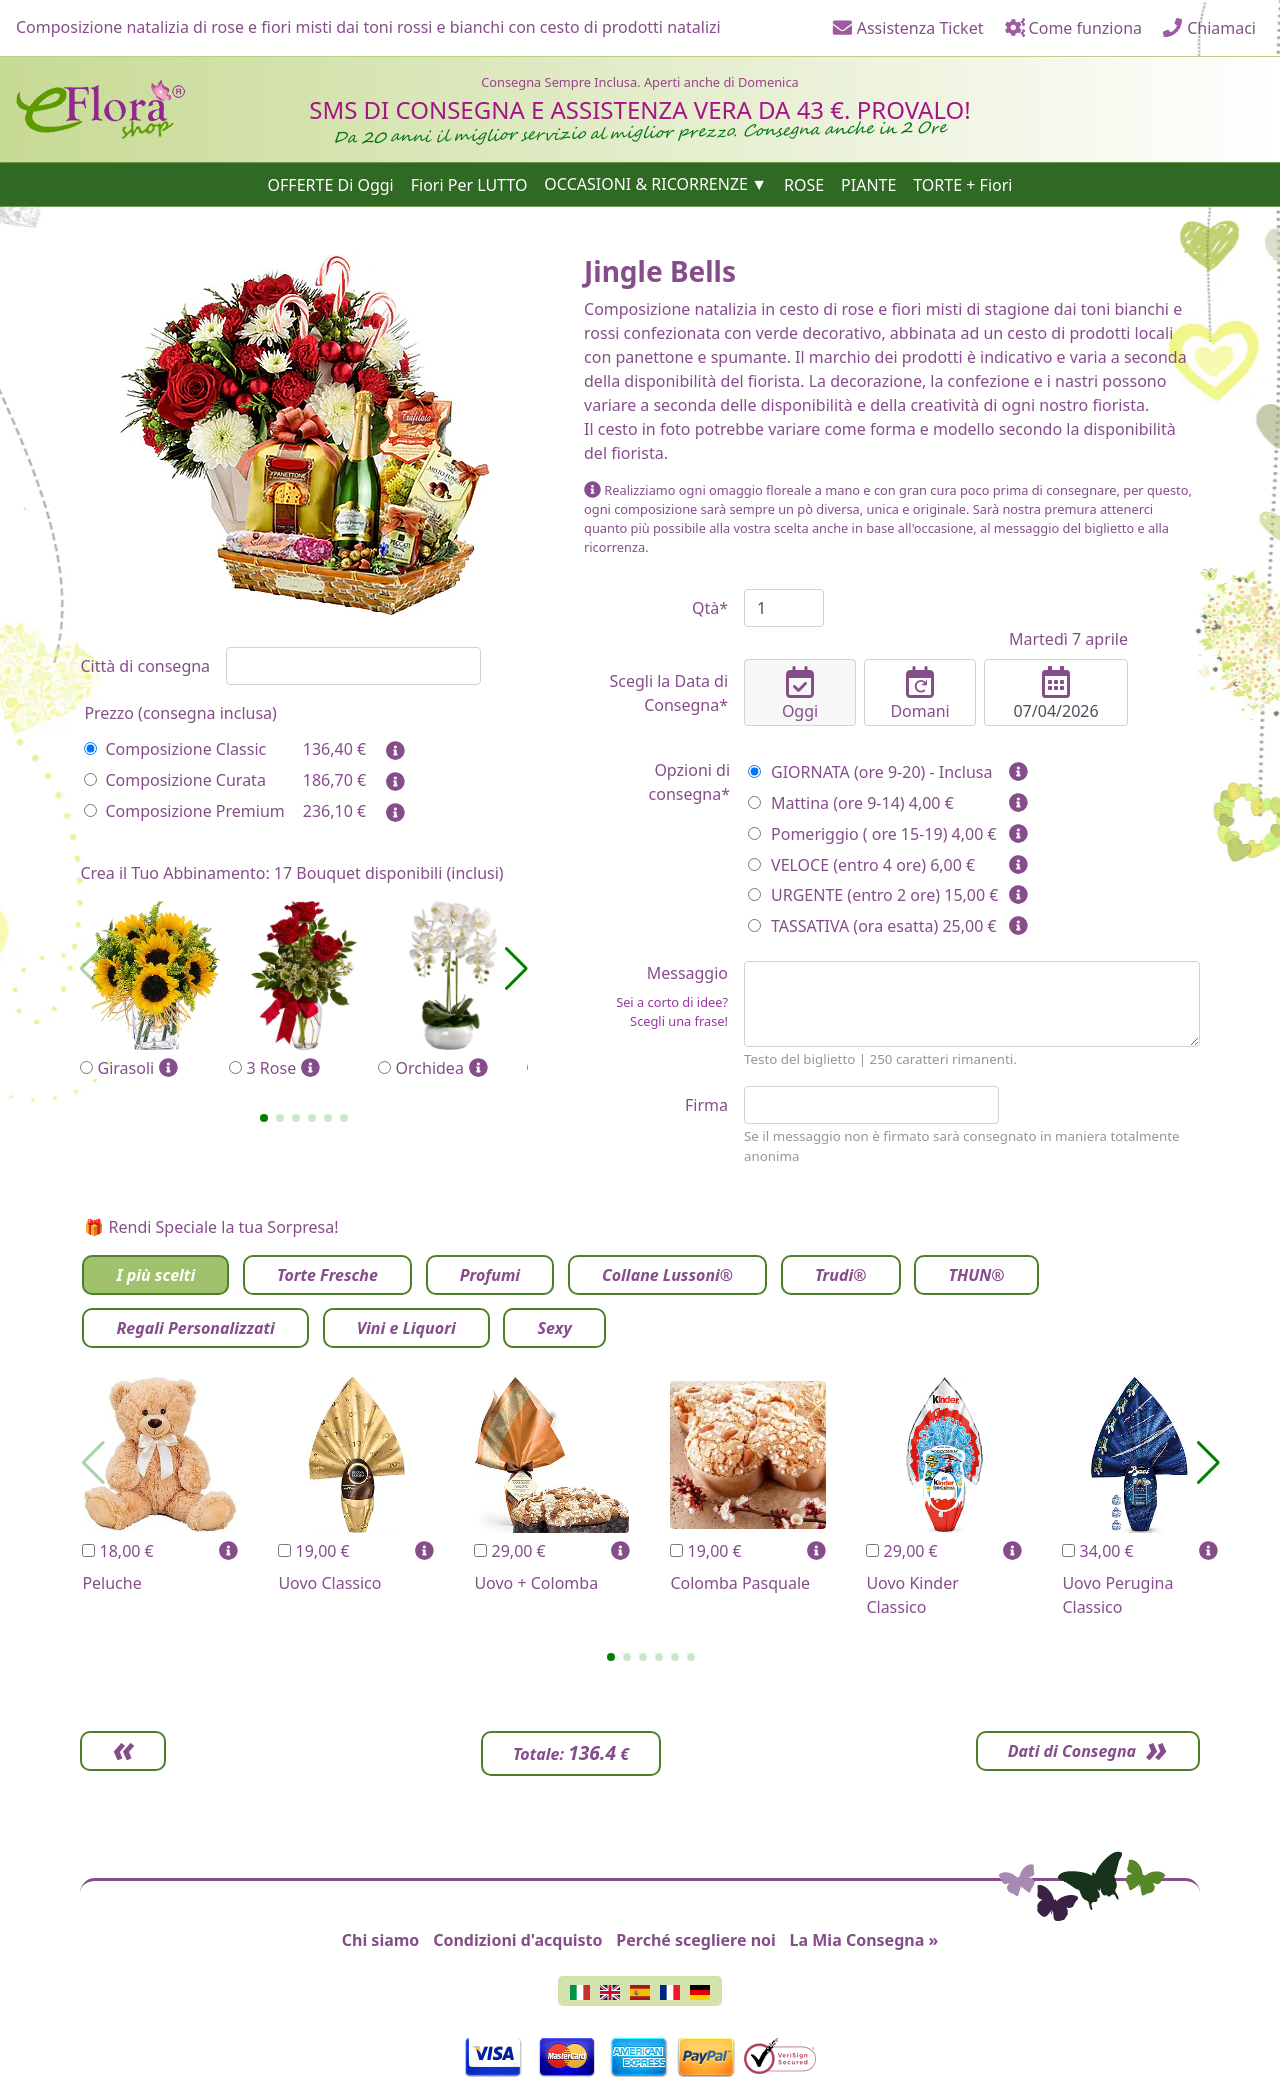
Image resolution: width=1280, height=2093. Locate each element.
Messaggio (656, 996)
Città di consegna (145, 666)
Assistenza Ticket (908, 28)
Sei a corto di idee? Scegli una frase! (672, 1011)
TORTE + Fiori (962, 184)
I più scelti (155, 1275)
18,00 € (117, 1551)
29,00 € (509, 1551)
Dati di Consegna (1070, 1751)
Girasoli (154, 990)
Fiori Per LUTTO (469, 184)
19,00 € (313, 1551)
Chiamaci (1209, 28)
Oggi (800, 694)
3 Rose (303, 990)
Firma (706, 1105)
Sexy (554, 1328)
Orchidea (452, 990)
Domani (920, 694)
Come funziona (1073, 28)
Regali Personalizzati (195, 1328)
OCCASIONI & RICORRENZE (646, 184)
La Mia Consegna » (864, 1940)
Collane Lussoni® (667, 1275)
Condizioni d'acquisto (517, 1940)
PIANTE (868, 184)
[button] (264, 1118)
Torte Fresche (327, 1275)
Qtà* (710, 608)
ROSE (804, 184)
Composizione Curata (174, 780)
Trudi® (841, 1275)
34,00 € (1097, 1551)
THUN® (976, 1275)
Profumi (490, 1275)
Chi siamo (381, 1940)
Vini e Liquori (406, 1328)
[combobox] (353, 666)
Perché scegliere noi (695, 1940)
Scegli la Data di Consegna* (668, 693)
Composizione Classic (175, 749)
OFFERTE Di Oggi (331, 184)
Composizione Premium (184, 811)
